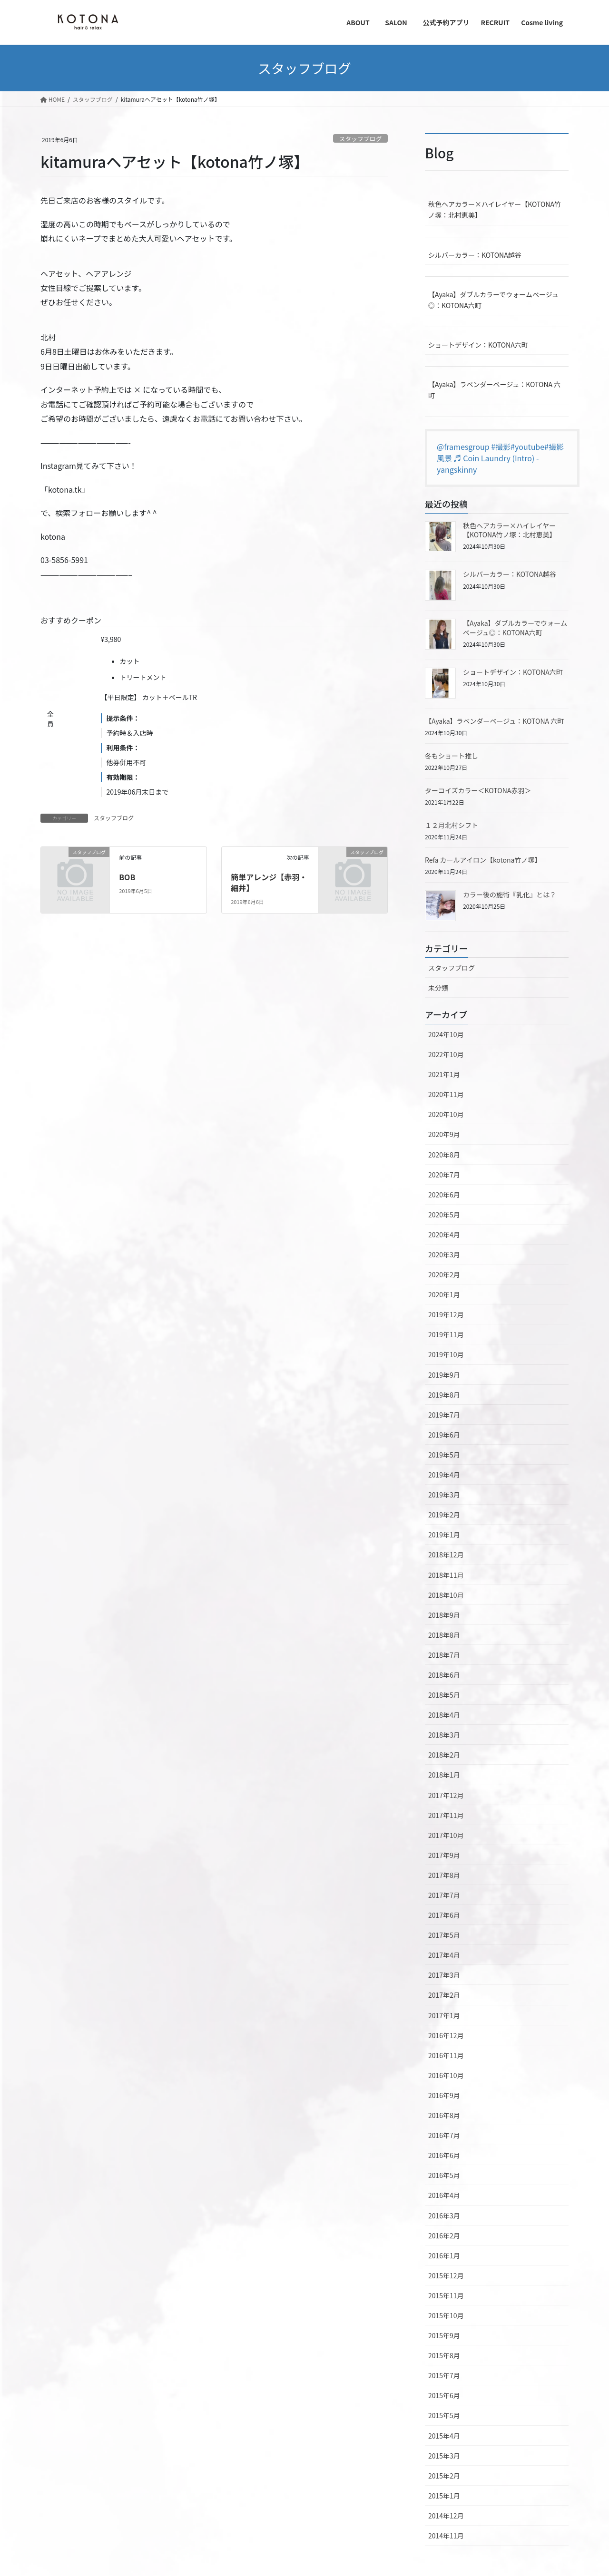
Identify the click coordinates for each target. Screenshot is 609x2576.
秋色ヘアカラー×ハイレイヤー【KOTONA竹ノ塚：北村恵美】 (494, 209)
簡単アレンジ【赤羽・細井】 (269, 882)
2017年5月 (444, 1935)
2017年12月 (446, 1795)
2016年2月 (444, 2235)
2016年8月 (444, 2115)
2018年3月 (444, 1735)
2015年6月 (444, 2395)
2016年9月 (444, 2095)
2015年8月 (444, 2355)
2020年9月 (444, 1134)
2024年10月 (446, 1034)
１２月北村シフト (451, 825)
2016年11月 (446, 2055)
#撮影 (501, 446)
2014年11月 (446, 2535)
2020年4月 (444, 1234)
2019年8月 (444, 1395)
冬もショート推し (451, 755)
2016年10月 (446, 2075)
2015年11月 (446, 2295)
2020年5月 (444, 1214)
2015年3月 (444, 2455)
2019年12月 (446, 1314)
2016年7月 (444, 2135)
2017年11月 (446, 1815)
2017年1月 (444, 2015)
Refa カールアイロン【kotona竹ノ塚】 (483, 860)
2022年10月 (446, 1054)
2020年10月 (446, 1114)
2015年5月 (444, 2415)
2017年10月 (446, 1835)
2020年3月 (444, 1254)
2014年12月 (446, 2515)
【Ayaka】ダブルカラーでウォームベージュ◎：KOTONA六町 (493, 300)
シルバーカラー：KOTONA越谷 (474, 255)
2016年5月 (444, 2175)
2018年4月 (444, 1715)
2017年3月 (444, 1975)
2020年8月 (444, 1154)
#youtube (527, 446)
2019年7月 (444, 1414)
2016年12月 (446, 2035)
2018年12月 (446, 1554)
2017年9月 (444, 1855)
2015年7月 (444, 2375)
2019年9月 (444, 1375)
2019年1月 (444, 1534)
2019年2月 (444, 1514)
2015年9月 (444, 2335)
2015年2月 (444, 2475)
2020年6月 (444, 1194)
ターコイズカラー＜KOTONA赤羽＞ (478, 790)
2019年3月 (444, 1494)
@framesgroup (463, 446)
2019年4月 (444, 1474)
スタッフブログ (360, 138)
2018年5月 (444, 1695)
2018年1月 (444, 1774)
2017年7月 (444, 1895)
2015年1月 (444, 2495)
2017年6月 (444, 1915)
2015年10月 (446, 2315)
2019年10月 (446, 1354)
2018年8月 (444, 1635)
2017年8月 (444, 1875)
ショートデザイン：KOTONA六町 (478, 345)
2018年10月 (446, 1595)
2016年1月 (444, 2255)
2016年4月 (444, 2195)
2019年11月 (446, 1334)
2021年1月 (444, 1074)
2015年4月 (444, 2435)
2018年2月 (444, 1754)
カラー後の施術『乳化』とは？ (509, 894)
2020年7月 (444, 1174)
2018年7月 (444, 1655)
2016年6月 (444, 2155)
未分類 (438, 987)
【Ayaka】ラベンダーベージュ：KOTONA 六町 (494, 389)
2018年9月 (444, 1615)
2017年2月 (444, 1995)
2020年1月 (444, 1294)
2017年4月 (444, 1955)
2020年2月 (444, 1274)
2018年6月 (444, 1675)
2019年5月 (444, 1454)
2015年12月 (446, 2275)
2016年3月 (444, 2215)
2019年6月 (444, 1434)
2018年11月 (446, 1575)
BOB (127, 877)
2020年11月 (446, 1094)
